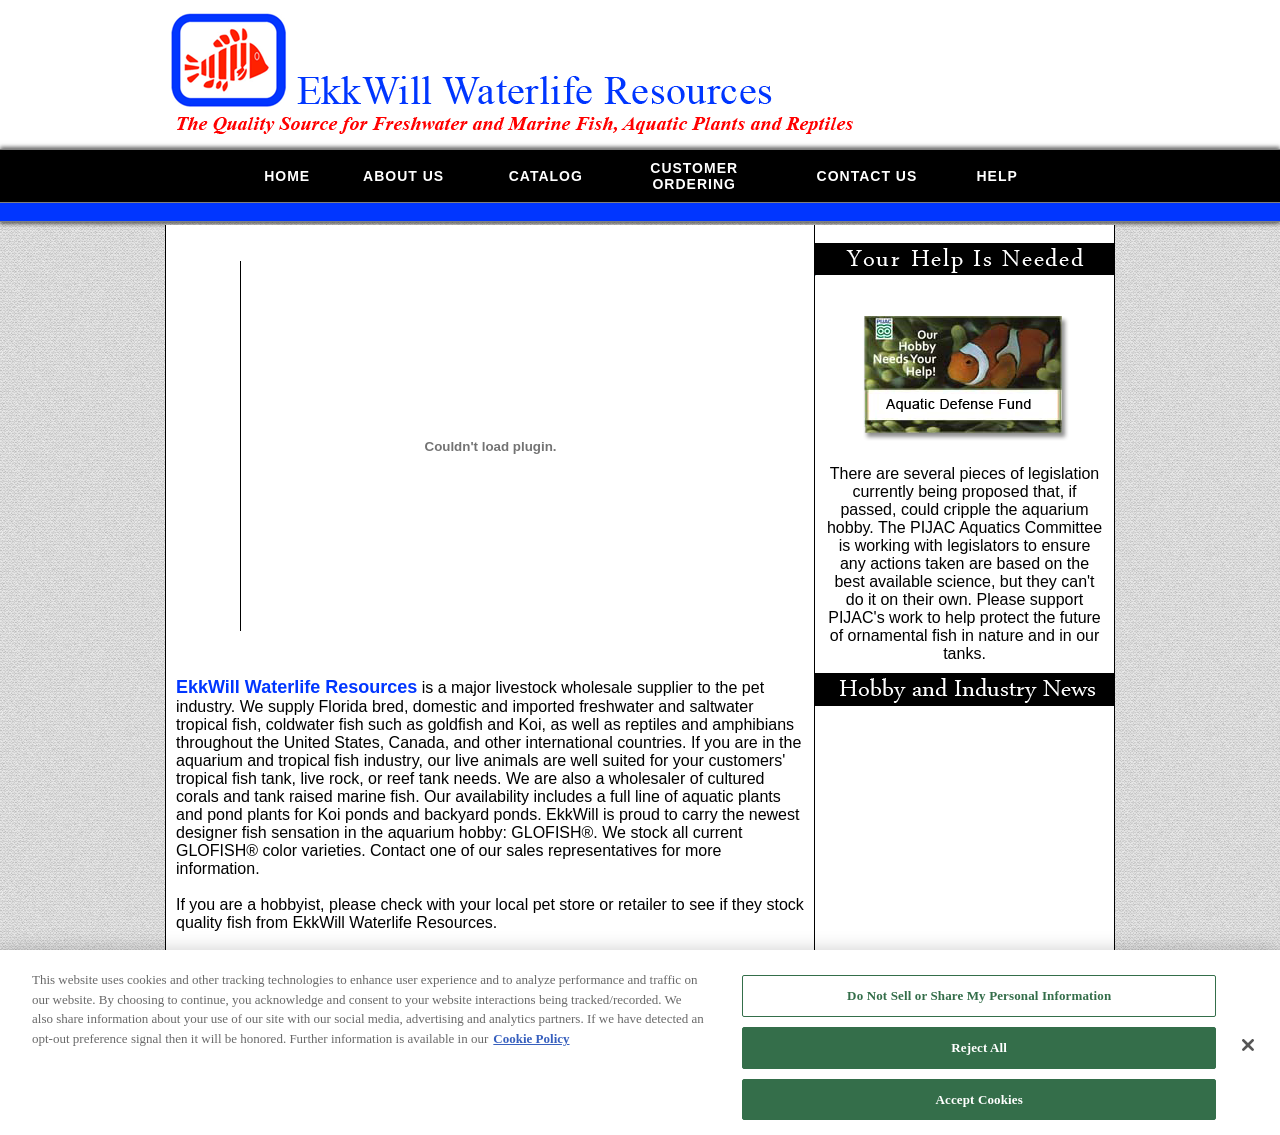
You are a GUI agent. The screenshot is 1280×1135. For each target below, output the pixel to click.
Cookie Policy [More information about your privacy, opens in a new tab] (531, 1044)
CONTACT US (867, 176)
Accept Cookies (979, 1105)
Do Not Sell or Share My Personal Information (979, 1002)
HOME (287, 176)
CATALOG (546, 176)
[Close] (1248, 1052)
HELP (996, 176)
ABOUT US (403, 176)
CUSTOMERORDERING (694, 176)
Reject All (979, 1053)
